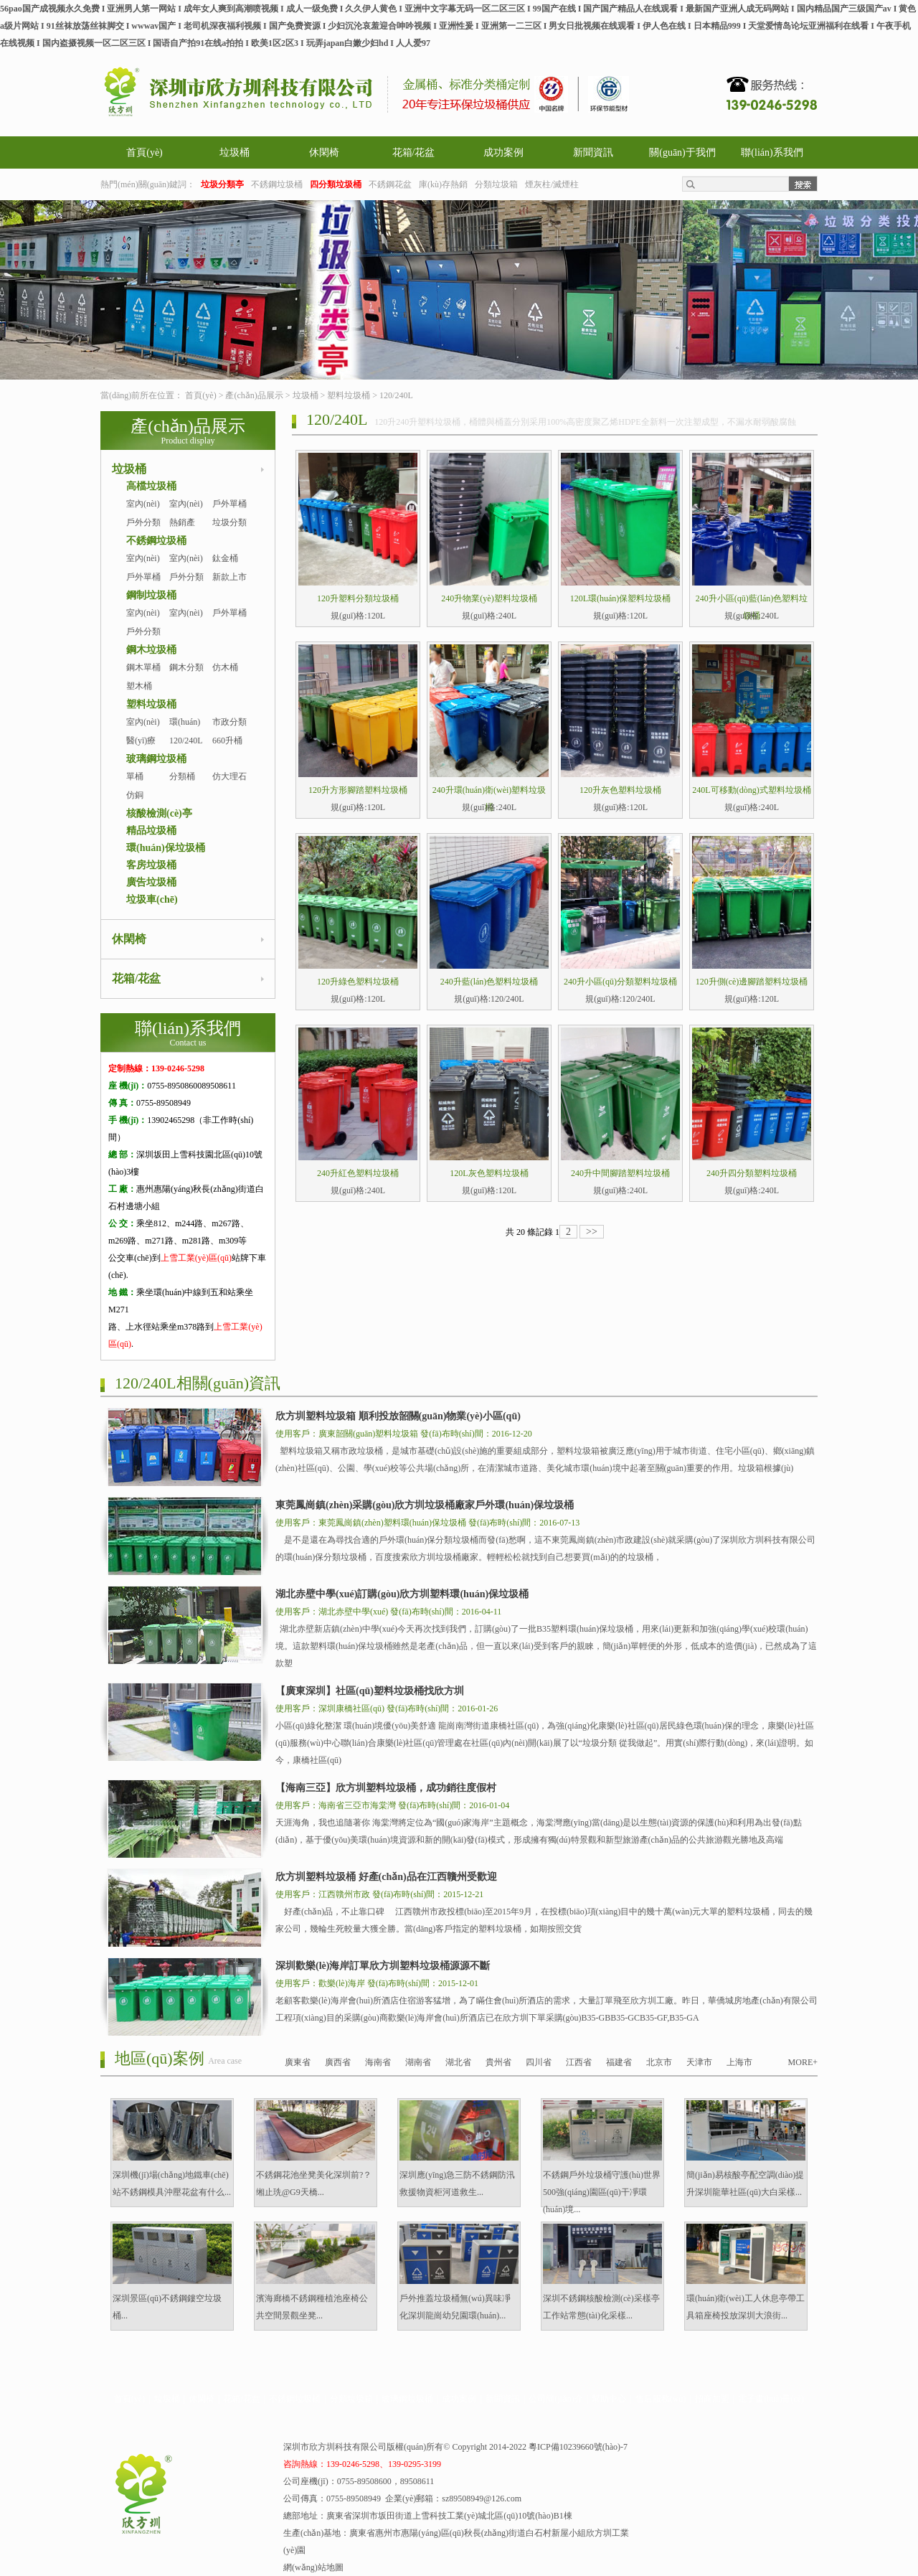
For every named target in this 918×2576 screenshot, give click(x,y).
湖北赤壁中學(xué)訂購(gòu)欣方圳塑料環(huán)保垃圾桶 (402, 1594)
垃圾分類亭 (229, 531)
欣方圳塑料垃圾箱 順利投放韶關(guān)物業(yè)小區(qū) (398, 1416)
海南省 (378, 2062)
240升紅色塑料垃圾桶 (358, 1173)
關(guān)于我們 (682, 152)
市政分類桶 (229, 730)
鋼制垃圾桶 (151, 595)
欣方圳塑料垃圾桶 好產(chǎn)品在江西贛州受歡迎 (386, 1876)
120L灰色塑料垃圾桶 (489, 1173)
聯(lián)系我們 (772, 152)
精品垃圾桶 (151, 830)
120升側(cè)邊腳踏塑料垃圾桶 (752, 982)
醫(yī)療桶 (141, 749)
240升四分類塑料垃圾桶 (751, 1173)
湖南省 (418, 2062)
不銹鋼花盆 (390, 184)
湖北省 (458, 2062)
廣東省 (298, 2062)
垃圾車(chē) (152, 899)
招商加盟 (712, 2399)
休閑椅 (324, 152)
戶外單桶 (229, 504)
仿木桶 (225, 667)
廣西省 (338, 2062)
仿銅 (134, 795)
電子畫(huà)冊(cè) (771, 2399)
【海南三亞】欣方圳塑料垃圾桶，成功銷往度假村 (385, 1787)
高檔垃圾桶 (151, 486)
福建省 (619, 2062)
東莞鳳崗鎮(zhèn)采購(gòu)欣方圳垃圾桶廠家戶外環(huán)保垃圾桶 (424, 1505)
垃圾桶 (234, 152)
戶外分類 (143, 522)
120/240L (396, 395)
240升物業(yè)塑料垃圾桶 (488, 598)
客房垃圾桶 (151, 865)
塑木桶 (139, 686)
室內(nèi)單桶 (143, 512)
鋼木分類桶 (186, 676)
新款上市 (229, 577)
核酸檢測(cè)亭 (159, 813)
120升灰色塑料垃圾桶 (620, 790)
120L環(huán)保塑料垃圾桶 (620, 598)
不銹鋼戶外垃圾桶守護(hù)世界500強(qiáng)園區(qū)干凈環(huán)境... (602, 2192)
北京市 (659, 2062)
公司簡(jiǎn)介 (556, 2399)
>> (591, 1231)
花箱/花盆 (413, 152)
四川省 (539, 2062)
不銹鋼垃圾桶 (277, 184)
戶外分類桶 (186, 585)
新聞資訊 (593, 152)
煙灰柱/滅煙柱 (552, 184)
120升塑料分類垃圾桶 (358, 598)
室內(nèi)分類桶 (186, 566)
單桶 (134, 776)
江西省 (579, 2062)
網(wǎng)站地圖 (313, 2567)
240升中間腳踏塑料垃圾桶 (620, 1173)
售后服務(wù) (660, 2399)
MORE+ (803, 2062)
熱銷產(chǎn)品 (185, 531)
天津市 (699, 2062)
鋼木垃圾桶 (151, 649)
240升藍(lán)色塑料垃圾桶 (489, 982)
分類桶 (182, 776)
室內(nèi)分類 (186, 512)
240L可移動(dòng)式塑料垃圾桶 (751, 790)
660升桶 (227, 740)
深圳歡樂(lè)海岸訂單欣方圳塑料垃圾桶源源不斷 (382, 1965)
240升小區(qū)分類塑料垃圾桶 (620, 982)
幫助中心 (609, 2399)
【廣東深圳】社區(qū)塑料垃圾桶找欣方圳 (369, 1691)
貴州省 (498, 2062)
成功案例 (503, 152)
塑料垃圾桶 (348, 395)
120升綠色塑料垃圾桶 (358, 982)
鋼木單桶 (143, 667)
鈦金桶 (225, 558)
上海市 (739, 2062)
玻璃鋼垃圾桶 (156, 758)
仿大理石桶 (229, 785)
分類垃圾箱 (496, 184)
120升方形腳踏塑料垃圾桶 (357, 790)
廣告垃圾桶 (151, 882)
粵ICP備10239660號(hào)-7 (578, 2447)
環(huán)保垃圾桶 (165, 847)
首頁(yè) (144, 152)
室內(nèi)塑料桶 (143, 730)
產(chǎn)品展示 (254, 395)
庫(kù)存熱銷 (443, 184)
